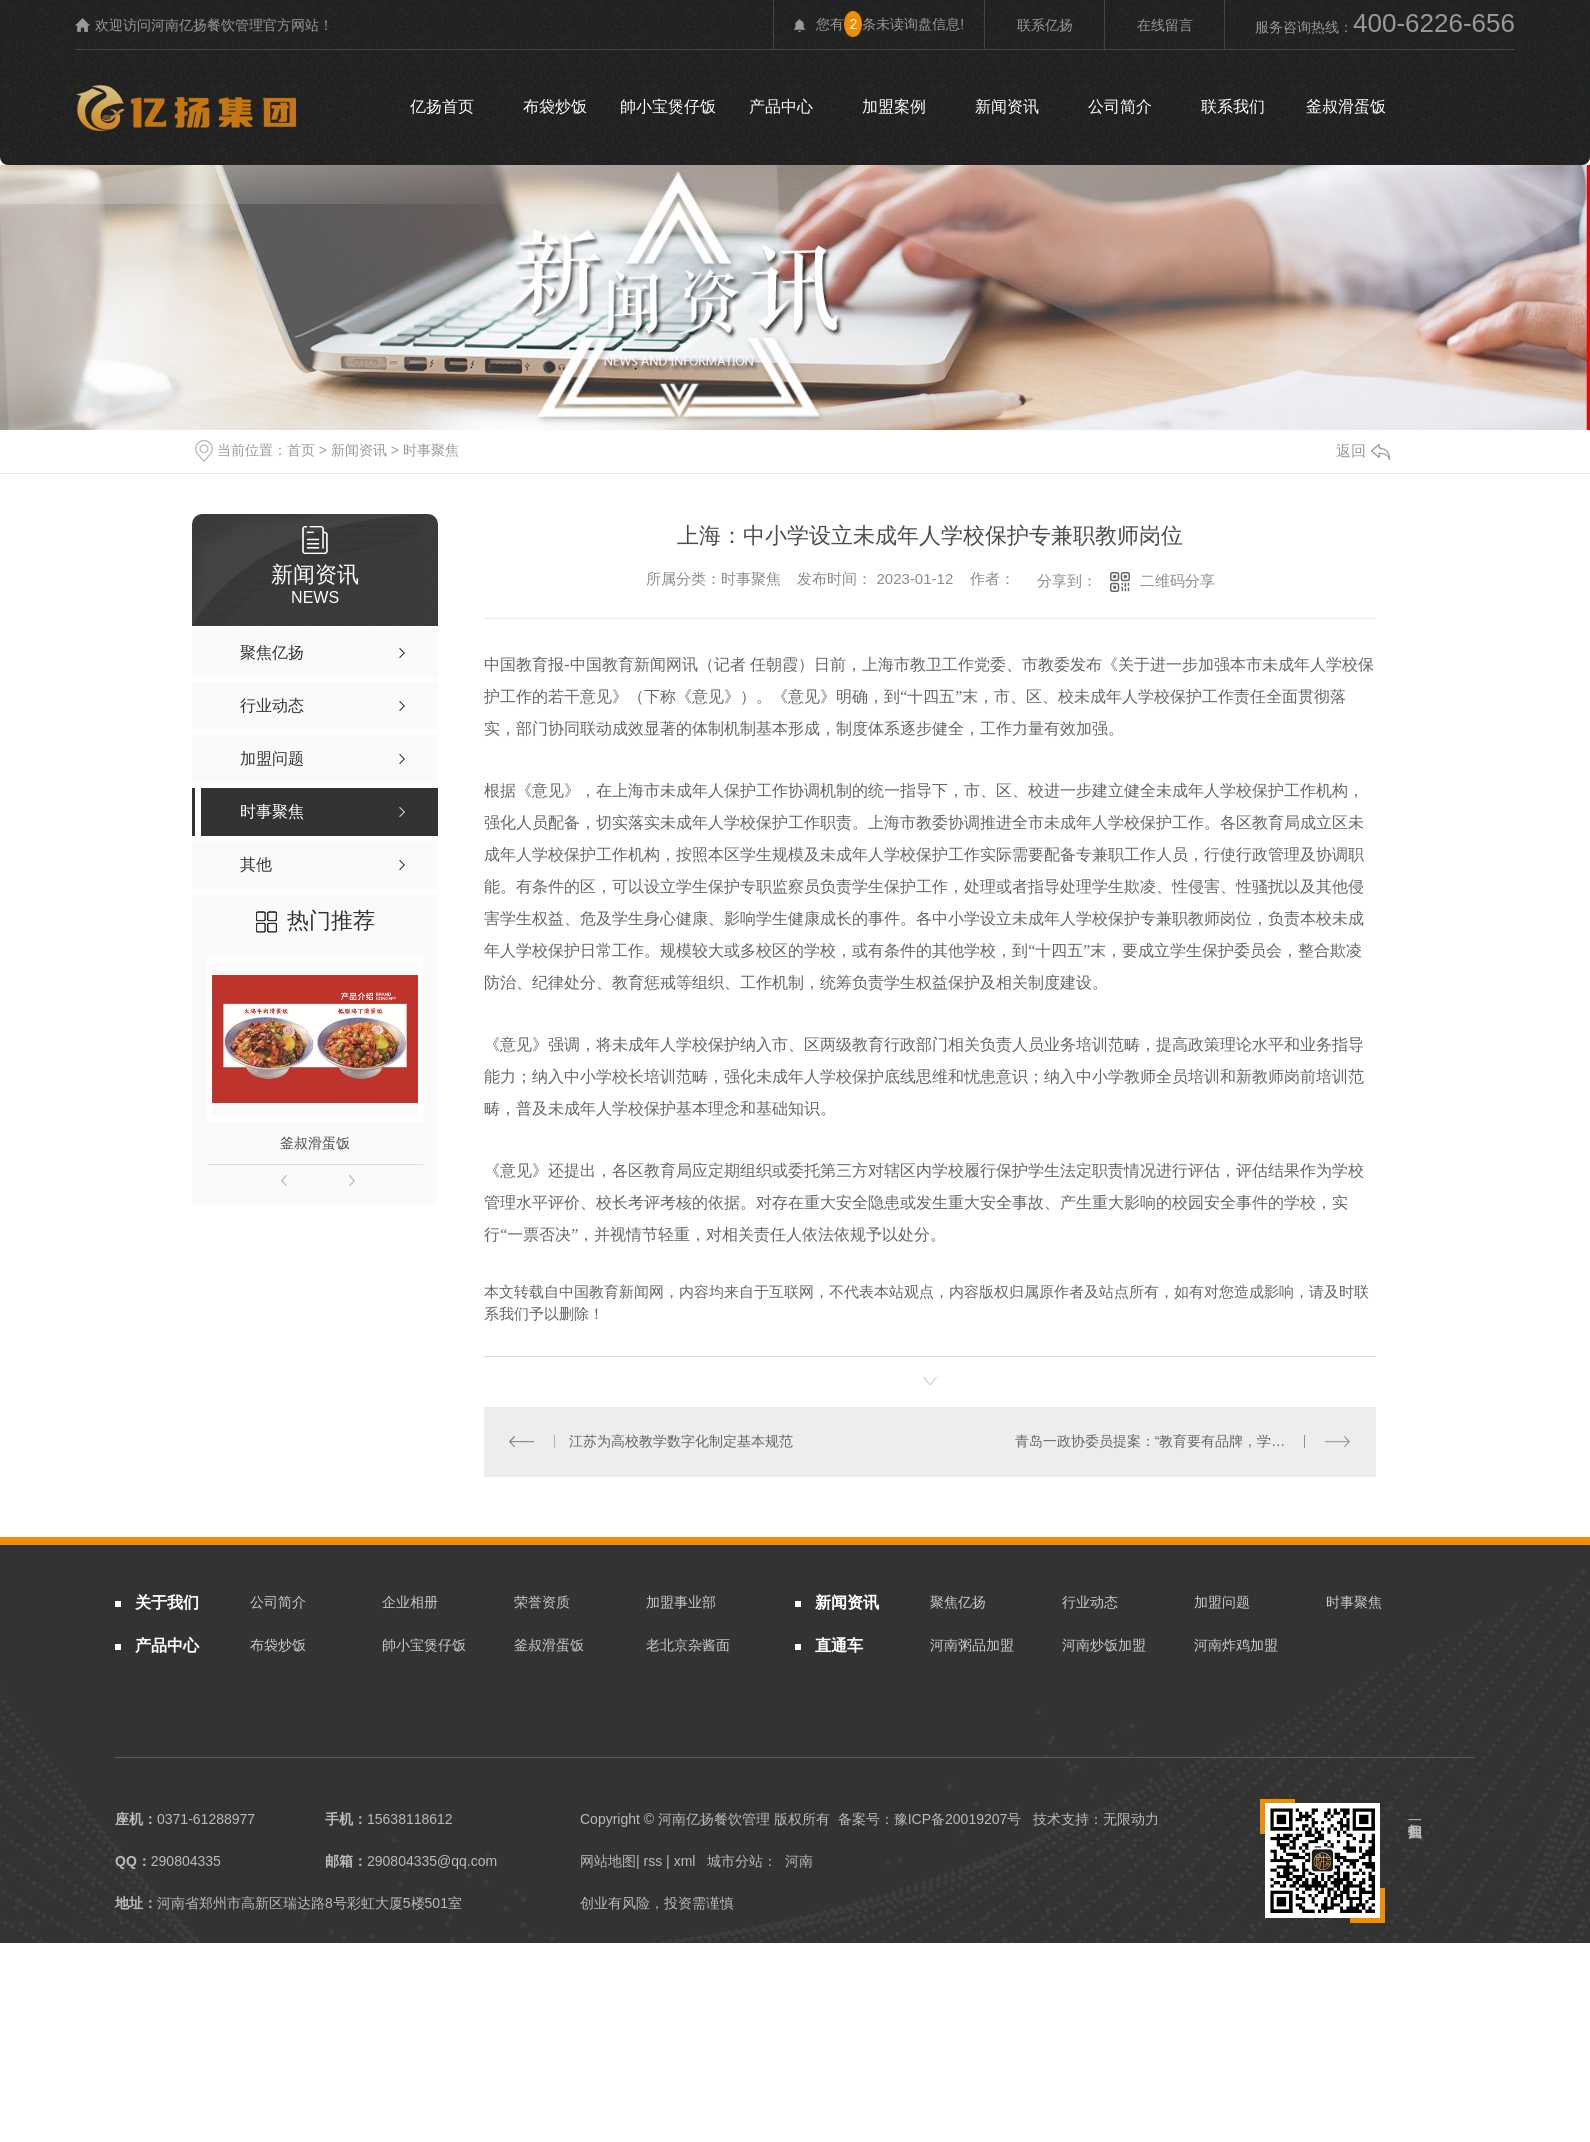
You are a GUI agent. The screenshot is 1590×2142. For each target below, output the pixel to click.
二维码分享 (1177, 580)
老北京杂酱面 (688, 1645)
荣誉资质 (542, 1603)
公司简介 (1120, 106)
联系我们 (1233, 106)
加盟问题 (1222, 1603)
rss (653, 1862)
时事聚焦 (431, 450)
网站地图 (608, 1862)
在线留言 (1165, 25)
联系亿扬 (1045, 25)
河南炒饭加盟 (1104, 1645)
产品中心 (781, 106)
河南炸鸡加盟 (1236, 1645)
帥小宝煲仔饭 (668, 106)
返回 (1363, 450)
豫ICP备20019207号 (958, 1820)
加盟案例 (894, 106)
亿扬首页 (442, 106)
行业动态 (1090, 1603)
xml (685, 1862)
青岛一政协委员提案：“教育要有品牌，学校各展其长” (1180, 1442)
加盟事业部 (681, 1603)
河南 (799, 1862)
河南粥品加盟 (972, 1645)
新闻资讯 (1007, 106)
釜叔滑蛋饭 (1346, 106)
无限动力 (1131, 1820)
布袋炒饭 (555, 106)
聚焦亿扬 (958, 1603)
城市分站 (735, 1862)
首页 (301, 450)
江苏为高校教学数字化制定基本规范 (681, 1442)
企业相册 (410, 1603)
